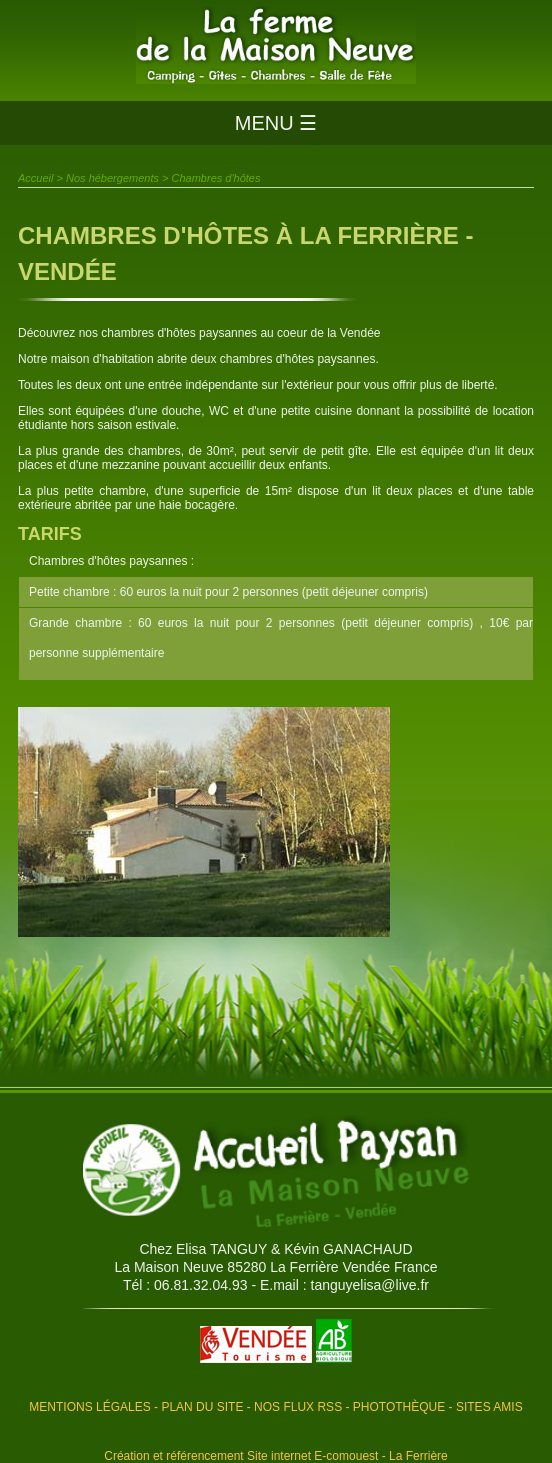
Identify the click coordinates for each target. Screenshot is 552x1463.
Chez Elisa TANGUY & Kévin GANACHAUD (275, 1249)
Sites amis (489, 1407)
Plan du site (202, 1407)
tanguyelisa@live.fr (370, 1285)
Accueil (35, 178)
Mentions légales (89, 1407)
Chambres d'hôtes (216, 178)
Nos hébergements (112, 178)
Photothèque (399, 1407)
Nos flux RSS (298, 1407)
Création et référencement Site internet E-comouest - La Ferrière (276, 1456)
